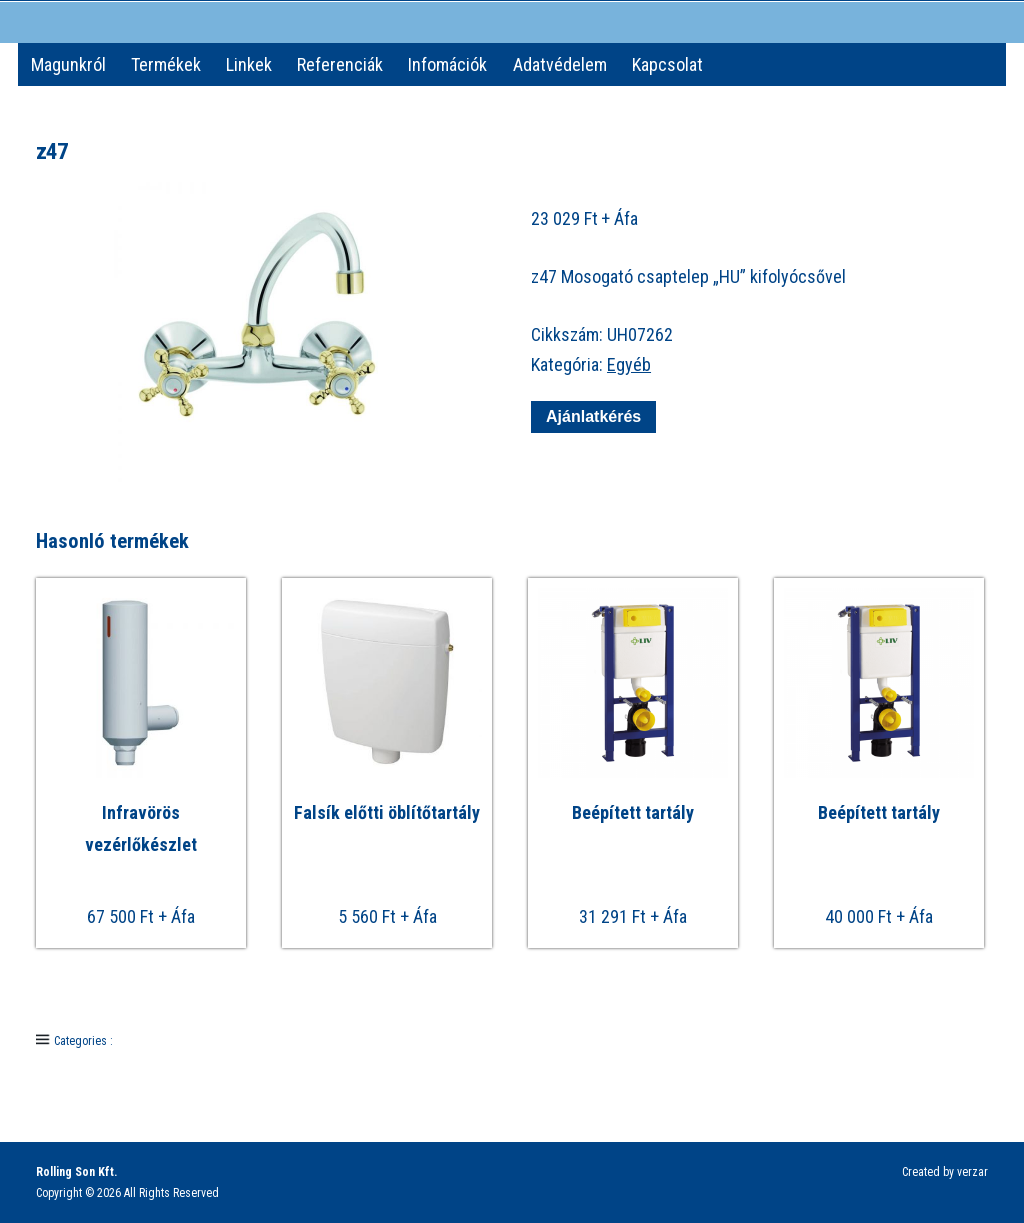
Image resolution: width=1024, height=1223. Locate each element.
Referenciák (340, 64)
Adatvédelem (560, 64)
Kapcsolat (667, 64)
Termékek (166, 64)
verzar (972, 1172)
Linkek (249, 64)
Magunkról (68, 64)
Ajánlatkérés (593, 416)
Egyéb (629, 364)
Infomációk (447, 64)
